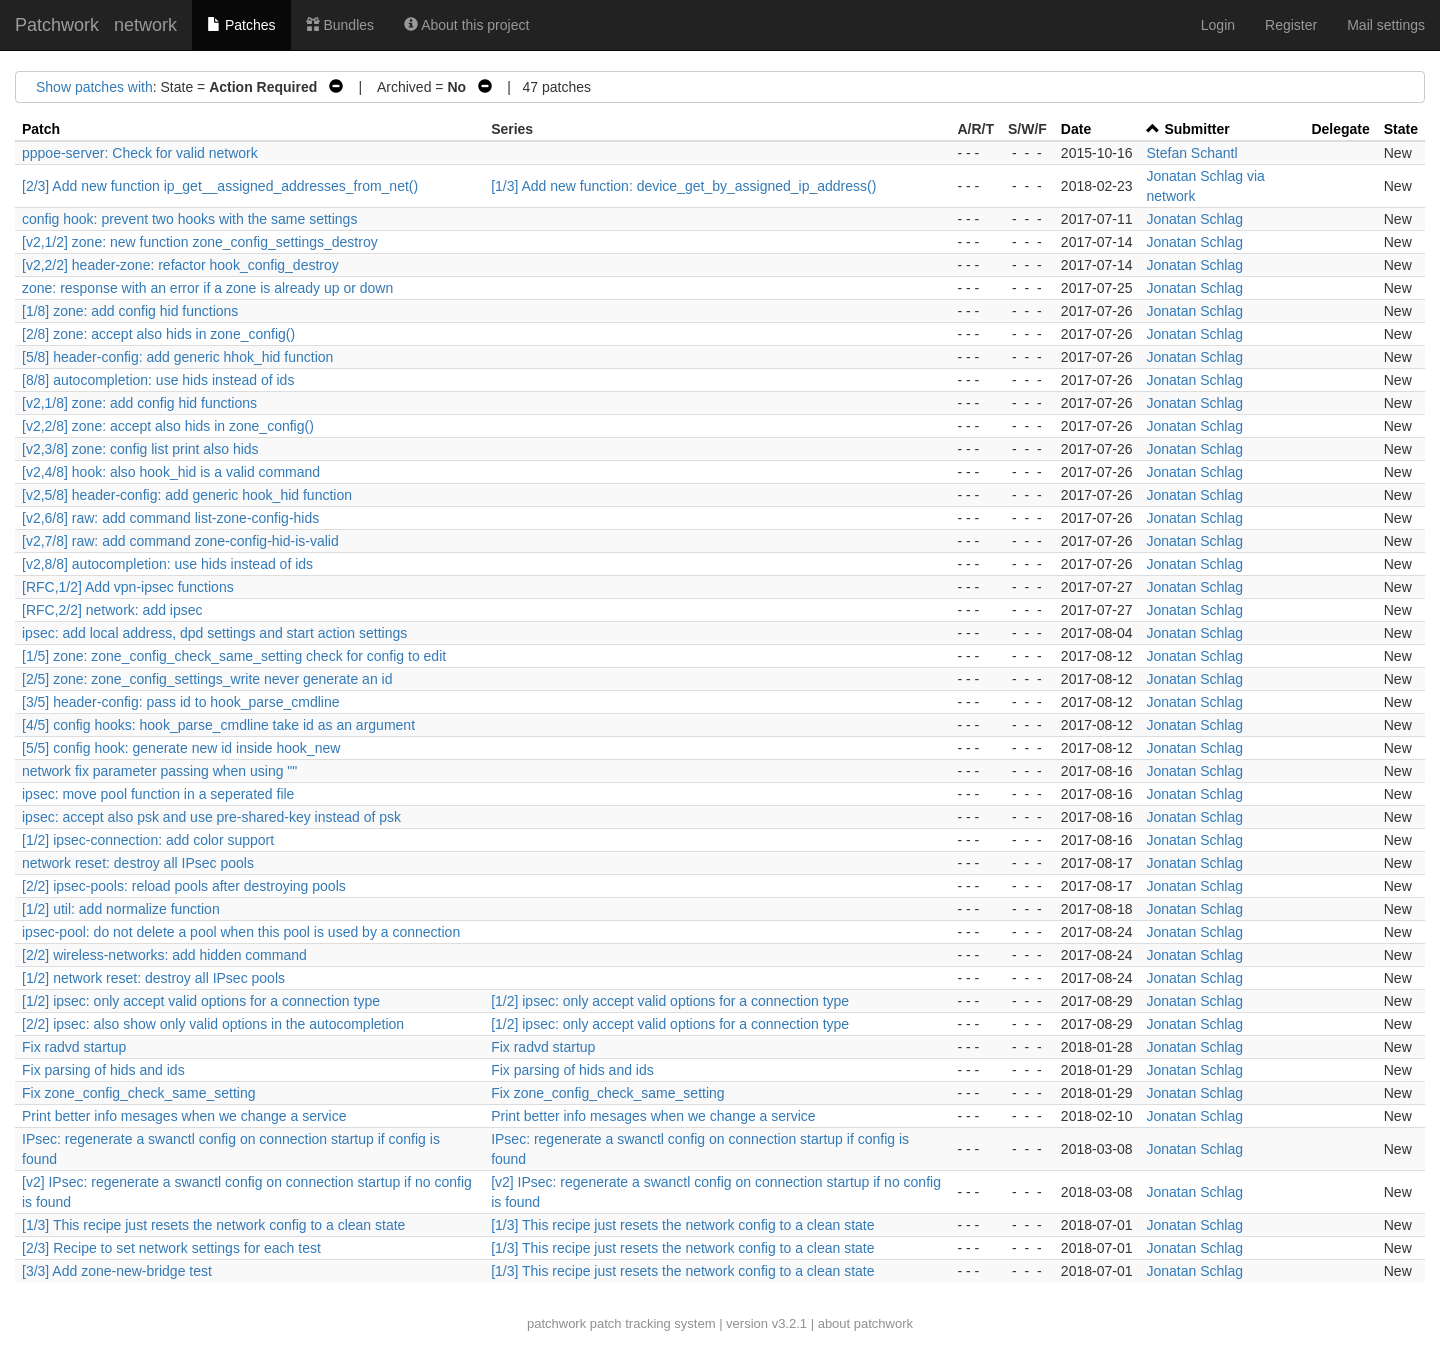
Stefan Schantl (1191, 153)
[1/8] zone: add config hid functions (130, 311)
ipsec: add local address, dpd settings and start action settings (214, 633)
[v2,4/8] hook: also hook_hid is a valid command (171, 472)
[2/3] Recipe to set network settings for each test (171, 1248)
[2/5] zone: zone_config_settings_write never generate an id (207, 679)
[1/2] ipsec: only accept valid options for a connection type (201, 1001)
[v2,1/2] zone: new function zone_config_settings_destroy (200, 242)
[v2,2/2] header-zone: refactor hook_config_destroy (180, 265)
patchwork (556, 1323)
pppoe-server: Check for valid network (140, 153)
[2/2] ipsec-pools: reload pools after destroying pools (184, 886)
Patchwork (57, 25)
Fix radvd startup (74, 1047)
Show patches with (94, 87)
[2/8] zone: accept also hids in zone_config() (158, 334)
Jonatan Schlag (1194, 219)
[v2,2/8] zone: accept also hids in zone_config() (168, 426)
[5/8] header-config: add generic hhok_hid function (177, 357)
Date (1076, 129)
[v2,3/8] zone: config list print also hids (140, 449)
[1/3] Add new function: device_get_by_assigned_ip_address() (683, 186)
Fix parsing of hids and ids (103, 1070)
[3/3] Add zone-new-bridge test (117, 1271)
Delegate (1340, 129)
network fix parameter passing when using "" (159, 771)
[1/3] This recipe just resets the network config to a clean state (213, 1225)
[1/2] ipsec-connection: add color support (148, 840)
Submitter (1196, 129)
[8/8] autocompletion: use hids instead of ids (158, 380)
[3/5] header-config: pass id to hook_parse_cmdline (181, 702)
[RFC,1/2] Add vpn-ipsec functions (128, 587)
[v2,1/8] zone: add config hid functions (139, 403)
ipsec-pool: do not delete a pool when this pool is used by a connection (241, 932)
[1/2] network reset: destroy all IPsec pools (153, 978)
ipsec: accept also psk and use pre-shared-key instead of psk (211, 817)
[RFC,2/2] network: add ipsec (112, 610)
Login (1218, 25)
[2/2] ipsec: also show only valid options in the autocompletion (213, 1024)
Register (1291, 25)
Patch (41, 129)
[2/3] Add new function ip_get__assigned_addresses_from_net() (220, 186)
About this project (466, 25)
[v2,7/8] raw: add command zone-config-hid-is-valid (180, 541)
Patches (241, 25)
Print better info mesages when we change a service (184, 1116)
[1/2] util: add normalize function (121, 909)
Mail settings (1386, 25)
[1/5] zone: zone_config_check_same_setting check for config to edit (234, 656)
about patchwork (865, 1323)
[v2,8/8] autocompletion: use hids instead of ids (167, 564)
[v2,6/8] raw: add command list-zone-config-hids (170, 518)
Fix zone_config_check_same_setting (138, 1093)
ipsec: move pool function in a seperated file (158, 794)
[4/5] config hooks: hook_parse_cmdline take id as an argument (218, 725)
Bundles (340, 25)
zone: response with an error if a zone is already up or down (207, 288)
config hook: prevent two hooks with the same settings (189, 219)
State (1401, 129)
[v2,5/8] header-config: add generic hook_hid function (187, 495)
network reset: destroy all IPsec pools (138, 863)
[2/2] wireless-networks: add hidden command (164, 955)
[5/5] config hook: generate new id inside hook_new (181, 748)
